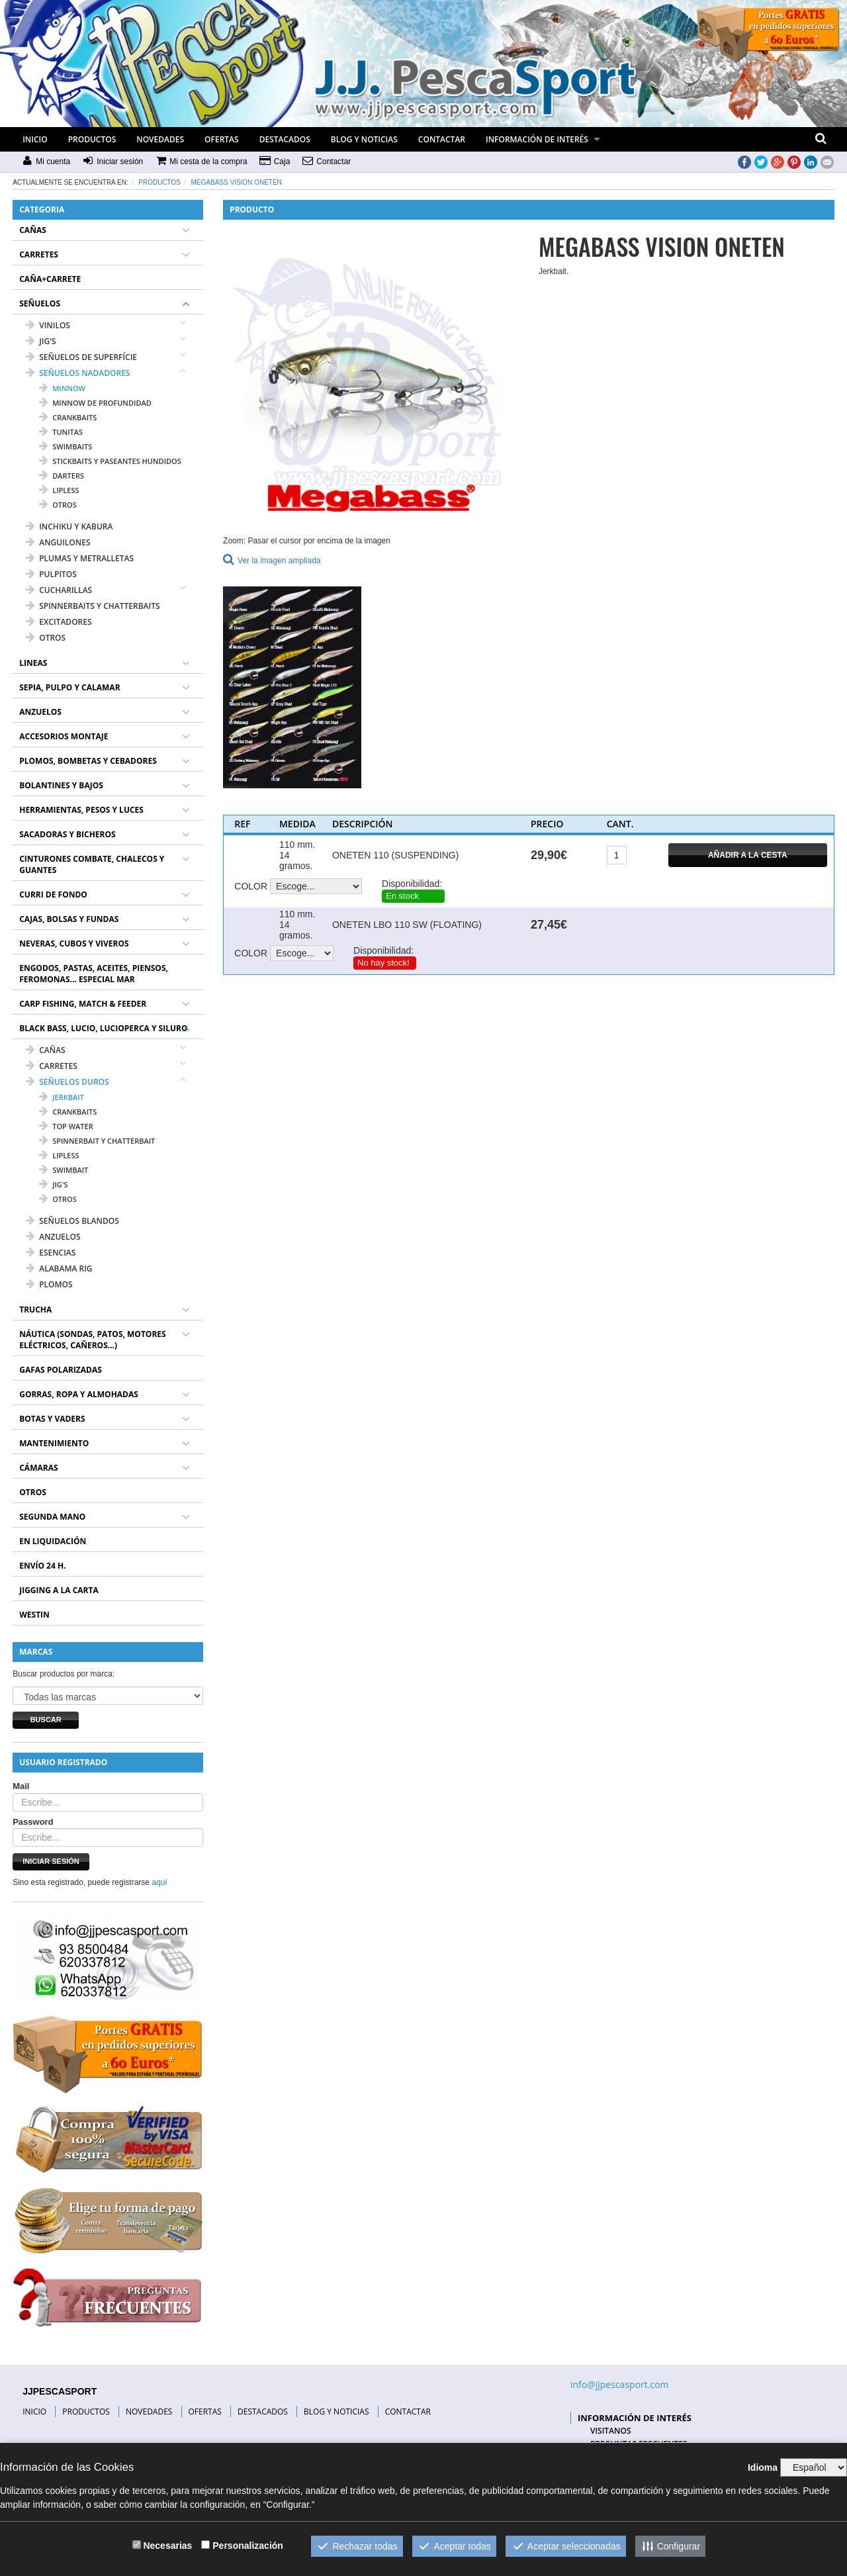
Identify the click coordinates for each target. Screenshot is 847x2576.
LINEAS (33, 662)
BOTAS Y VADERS (52, 1418)
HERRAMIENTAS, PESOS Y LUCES (81, 809)
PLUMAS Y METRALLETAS (80, 558)
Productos (159, 182)
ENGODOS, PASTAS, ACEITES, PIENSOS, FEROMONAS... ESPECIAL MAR (93, 973)
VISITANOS (610, 2430)
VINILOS (48, 325)
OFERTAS (221, 139)
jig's (53, 1184)
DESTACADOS (284, 139)
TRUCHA (35, 1309)
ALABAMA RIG (59, 1268)
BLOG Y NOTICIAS (364, 139)
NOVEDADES (160, 139)
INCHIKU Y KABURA (69, 526)
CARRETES (38, 254)
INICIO (34, 139)
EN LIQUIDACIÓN (52, 1541)
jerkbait (61, 1097)
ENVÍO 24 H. (42, 1565)
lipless (59, 490)
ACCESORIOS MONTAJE (63, 736)
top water (66, 1126)
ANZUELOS (40, 711)
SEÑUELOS (39, 303)
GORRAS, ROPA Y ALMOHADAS (78, 1394)
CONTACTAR (441, 139)
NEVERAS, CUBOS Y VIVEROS (73, 943)
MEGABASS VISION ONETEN (236, 182)
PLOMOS (49, 1284)
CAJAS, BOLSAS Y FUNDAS (68, 919)
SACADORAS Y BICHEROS (67, 834)
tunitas (61, 432)
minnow (62, 388)
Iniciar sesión (50, 1861)
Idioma (763, 2467)
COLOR (250, 886)
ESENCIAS (50, 1252)
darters (61, 476)
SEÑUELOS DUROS (67, 1081)
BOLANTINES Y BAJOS (61, 785)
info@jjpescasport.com (619, 2384)
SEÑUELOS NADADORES (78, 373)
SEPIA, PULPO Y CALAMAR (69, 687)
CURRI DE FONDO (53, 894)
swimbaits (65, 446)
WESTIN (34, 1614)
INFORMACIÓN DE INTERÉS (537, 139)
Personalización (247, 2545)
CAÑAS (32, 230)
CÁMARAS (38, 1467)
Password (33, 1822)
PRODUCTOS (92, 139)
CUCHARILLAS (59, 590)
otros (58, 505)
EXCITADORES (58, 621)
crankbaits (68, 417)
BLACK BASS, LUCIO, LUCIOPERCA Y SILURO (103, 1028)
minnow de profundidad (95, 403)
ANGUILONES (58, 542)
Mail (21, 1786)
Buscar (46, 1720)
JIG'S (41, 341)
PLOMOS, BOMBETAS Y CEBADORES (88, 760)
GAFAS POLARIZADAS (60, 1369)
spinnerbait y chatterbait (97, 1141)
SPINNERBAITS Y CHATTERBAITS (92, 606)
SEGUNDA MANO (52, 1516)
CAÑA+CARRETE (50, 279)
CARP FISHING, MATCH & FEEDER (82, 1003)
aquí (159, 1882)
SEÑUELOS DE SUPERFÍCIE (81, 357)
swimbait (63, 1170)
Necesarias (167, 2545)
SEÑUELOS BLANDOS (72, 1220)
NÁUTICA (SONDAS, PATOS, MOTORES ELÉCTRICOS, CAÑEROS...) (92, 1339)
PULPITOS (51, 574)
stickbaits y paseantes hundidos (110, 461)
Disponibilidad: (412, 883)
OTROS (46, 637)
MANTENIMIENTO (54, 1443)
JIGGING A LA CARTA (59, 1590)
